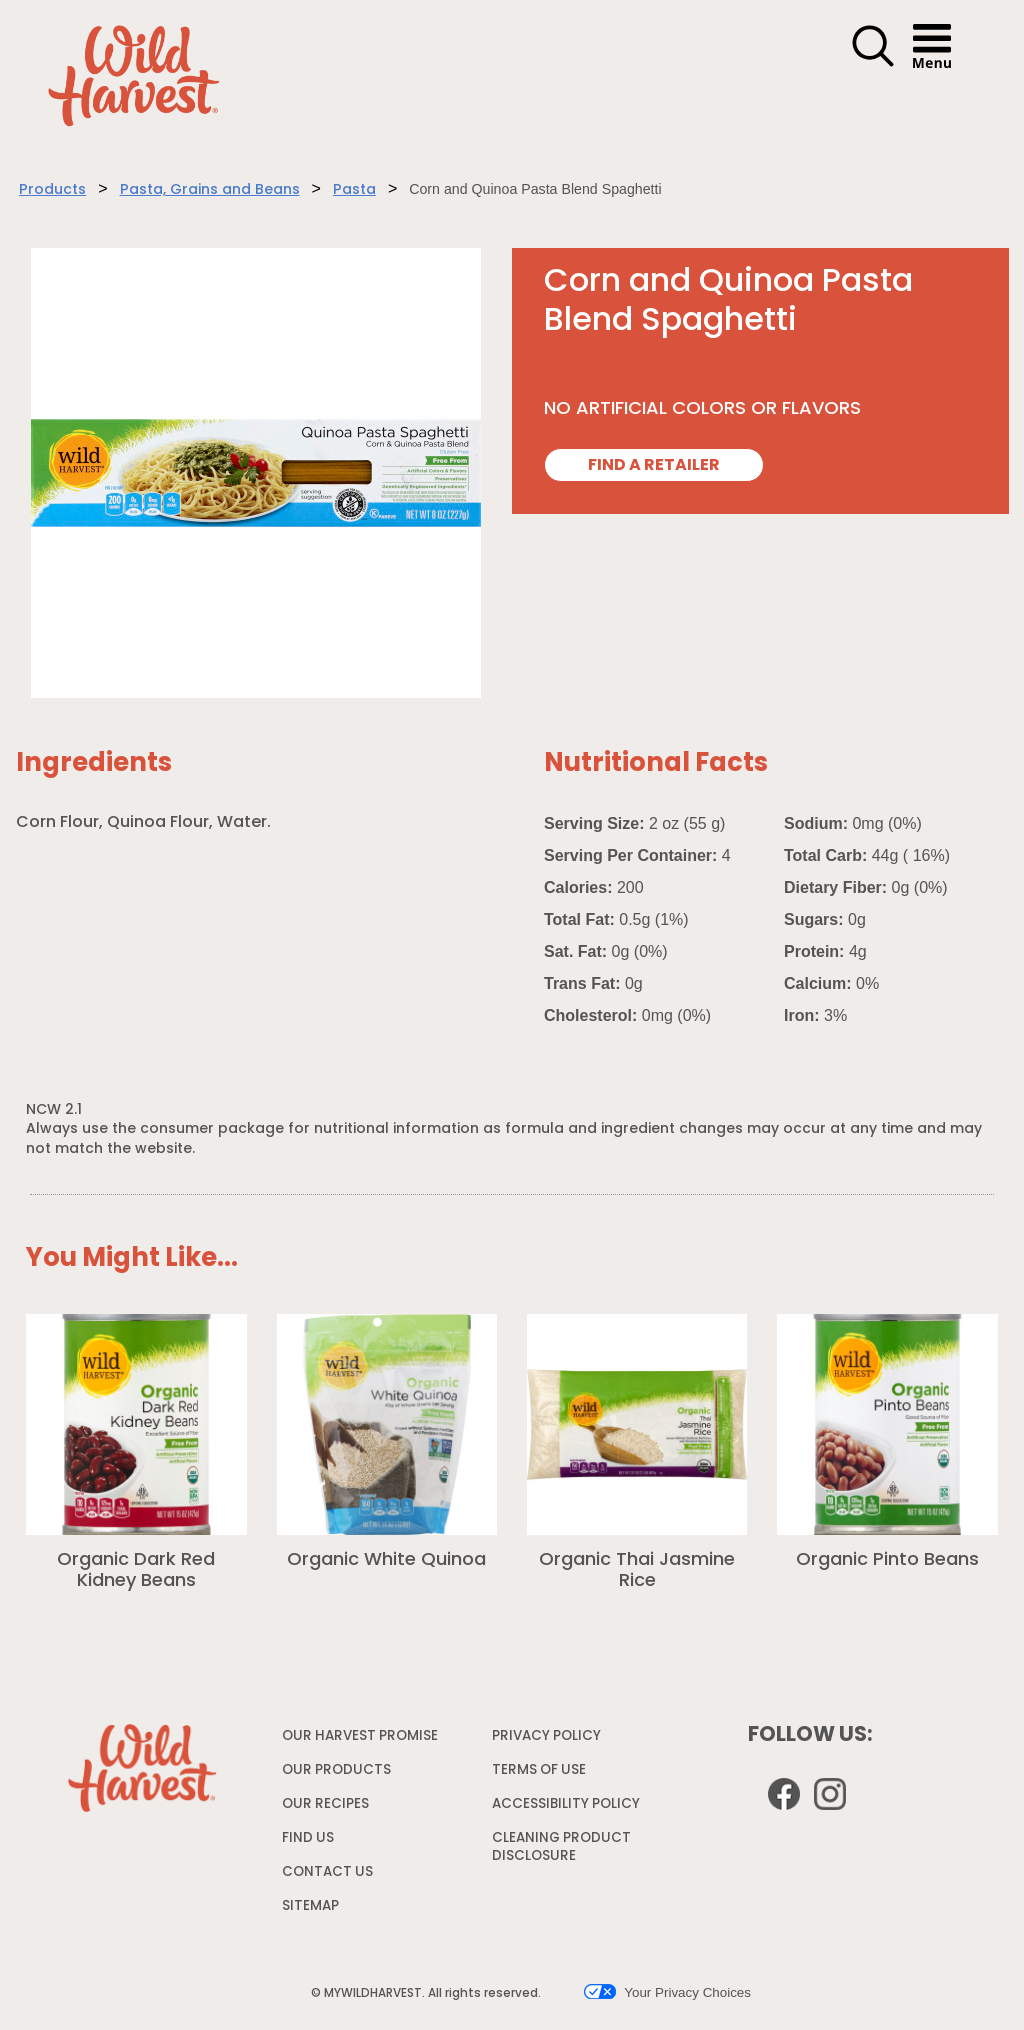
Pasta (354, 190)
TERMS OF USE (541, 1774)
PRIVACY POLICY (549, 1740)
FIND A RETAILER (654, 466)
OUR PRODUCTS (336, 1770)
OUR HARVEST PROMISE (360, 1736)
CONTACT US (327, 1872)
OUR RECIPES (325, 1804)
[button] (873, 64)
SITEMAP (310, 1906)
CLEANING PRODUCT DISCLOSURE (561, 1851)
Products (52, 190)
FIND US (308, 1838)
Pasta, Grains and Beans (210, 190)
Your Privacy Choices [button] (667, 1992)
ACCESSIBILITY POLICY (568, 1808)
